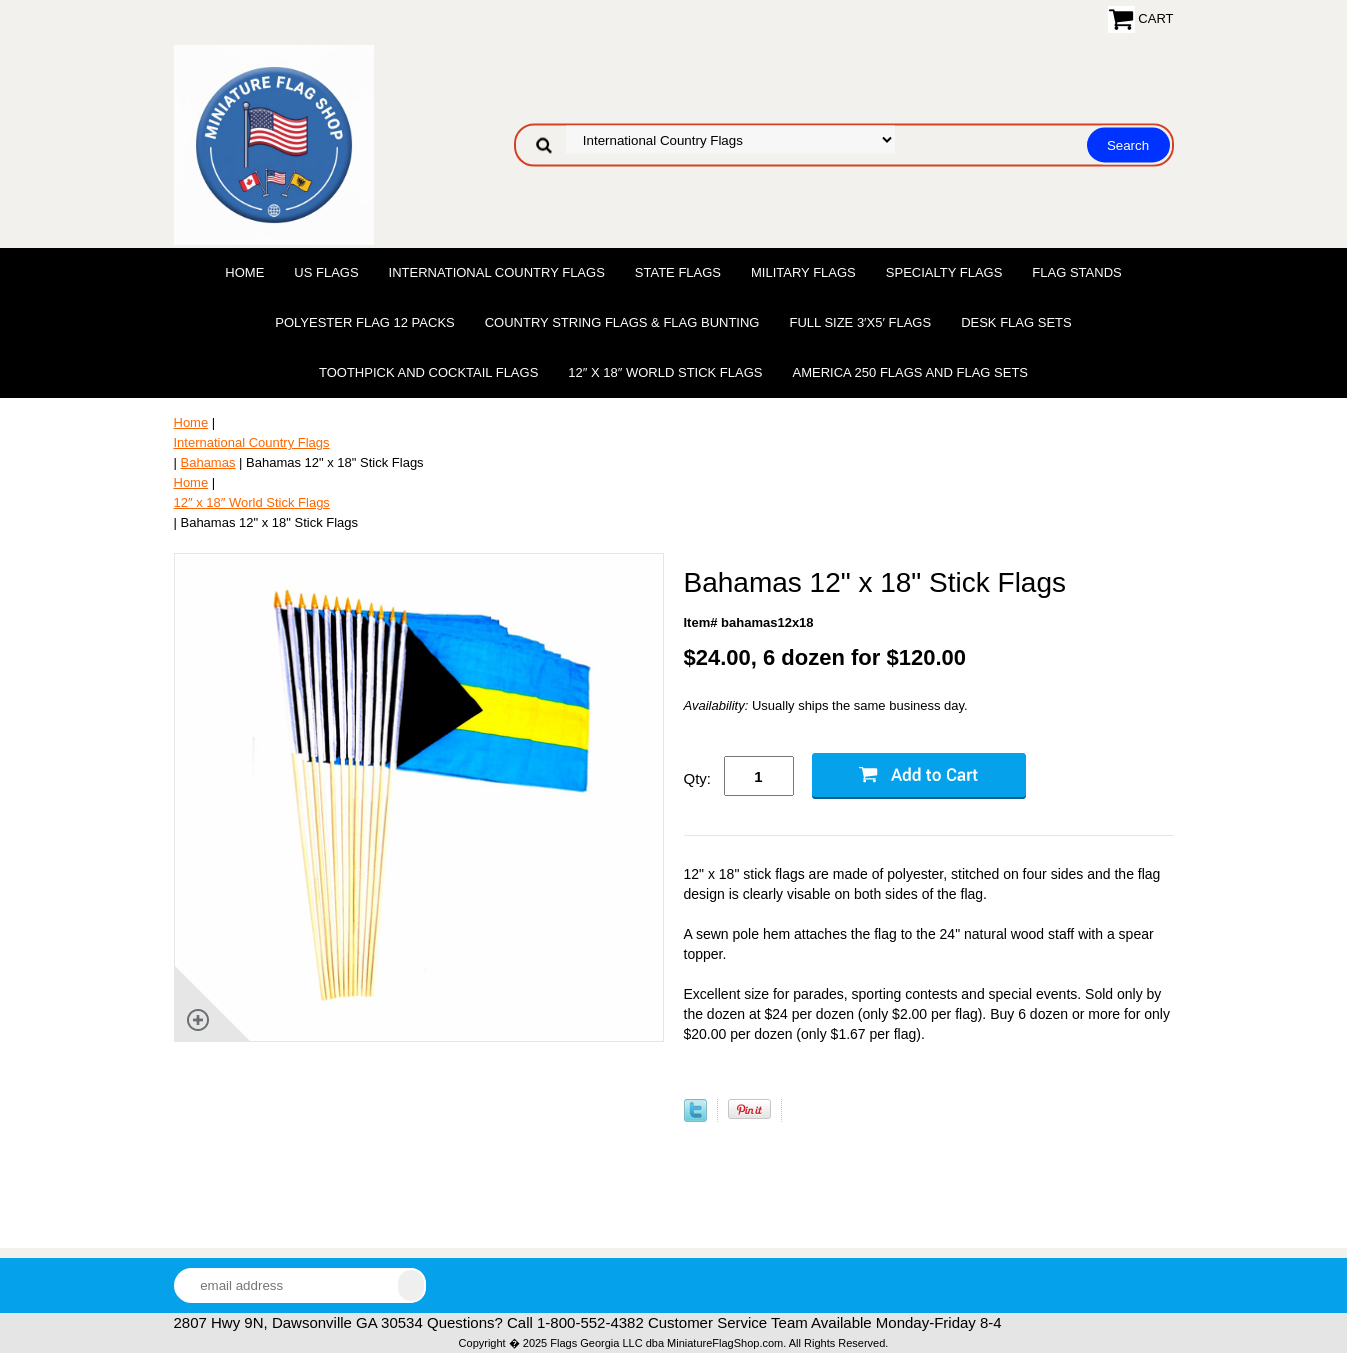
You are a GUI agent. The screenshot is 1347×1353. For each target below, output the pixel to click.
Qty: (698, 778)
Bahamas (208, 462)
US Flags (326, 272)
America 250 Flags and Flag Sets (910, 372)
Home (244, 272)
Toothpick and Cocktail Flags (428, 372)
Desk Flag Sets (1016, 322)
